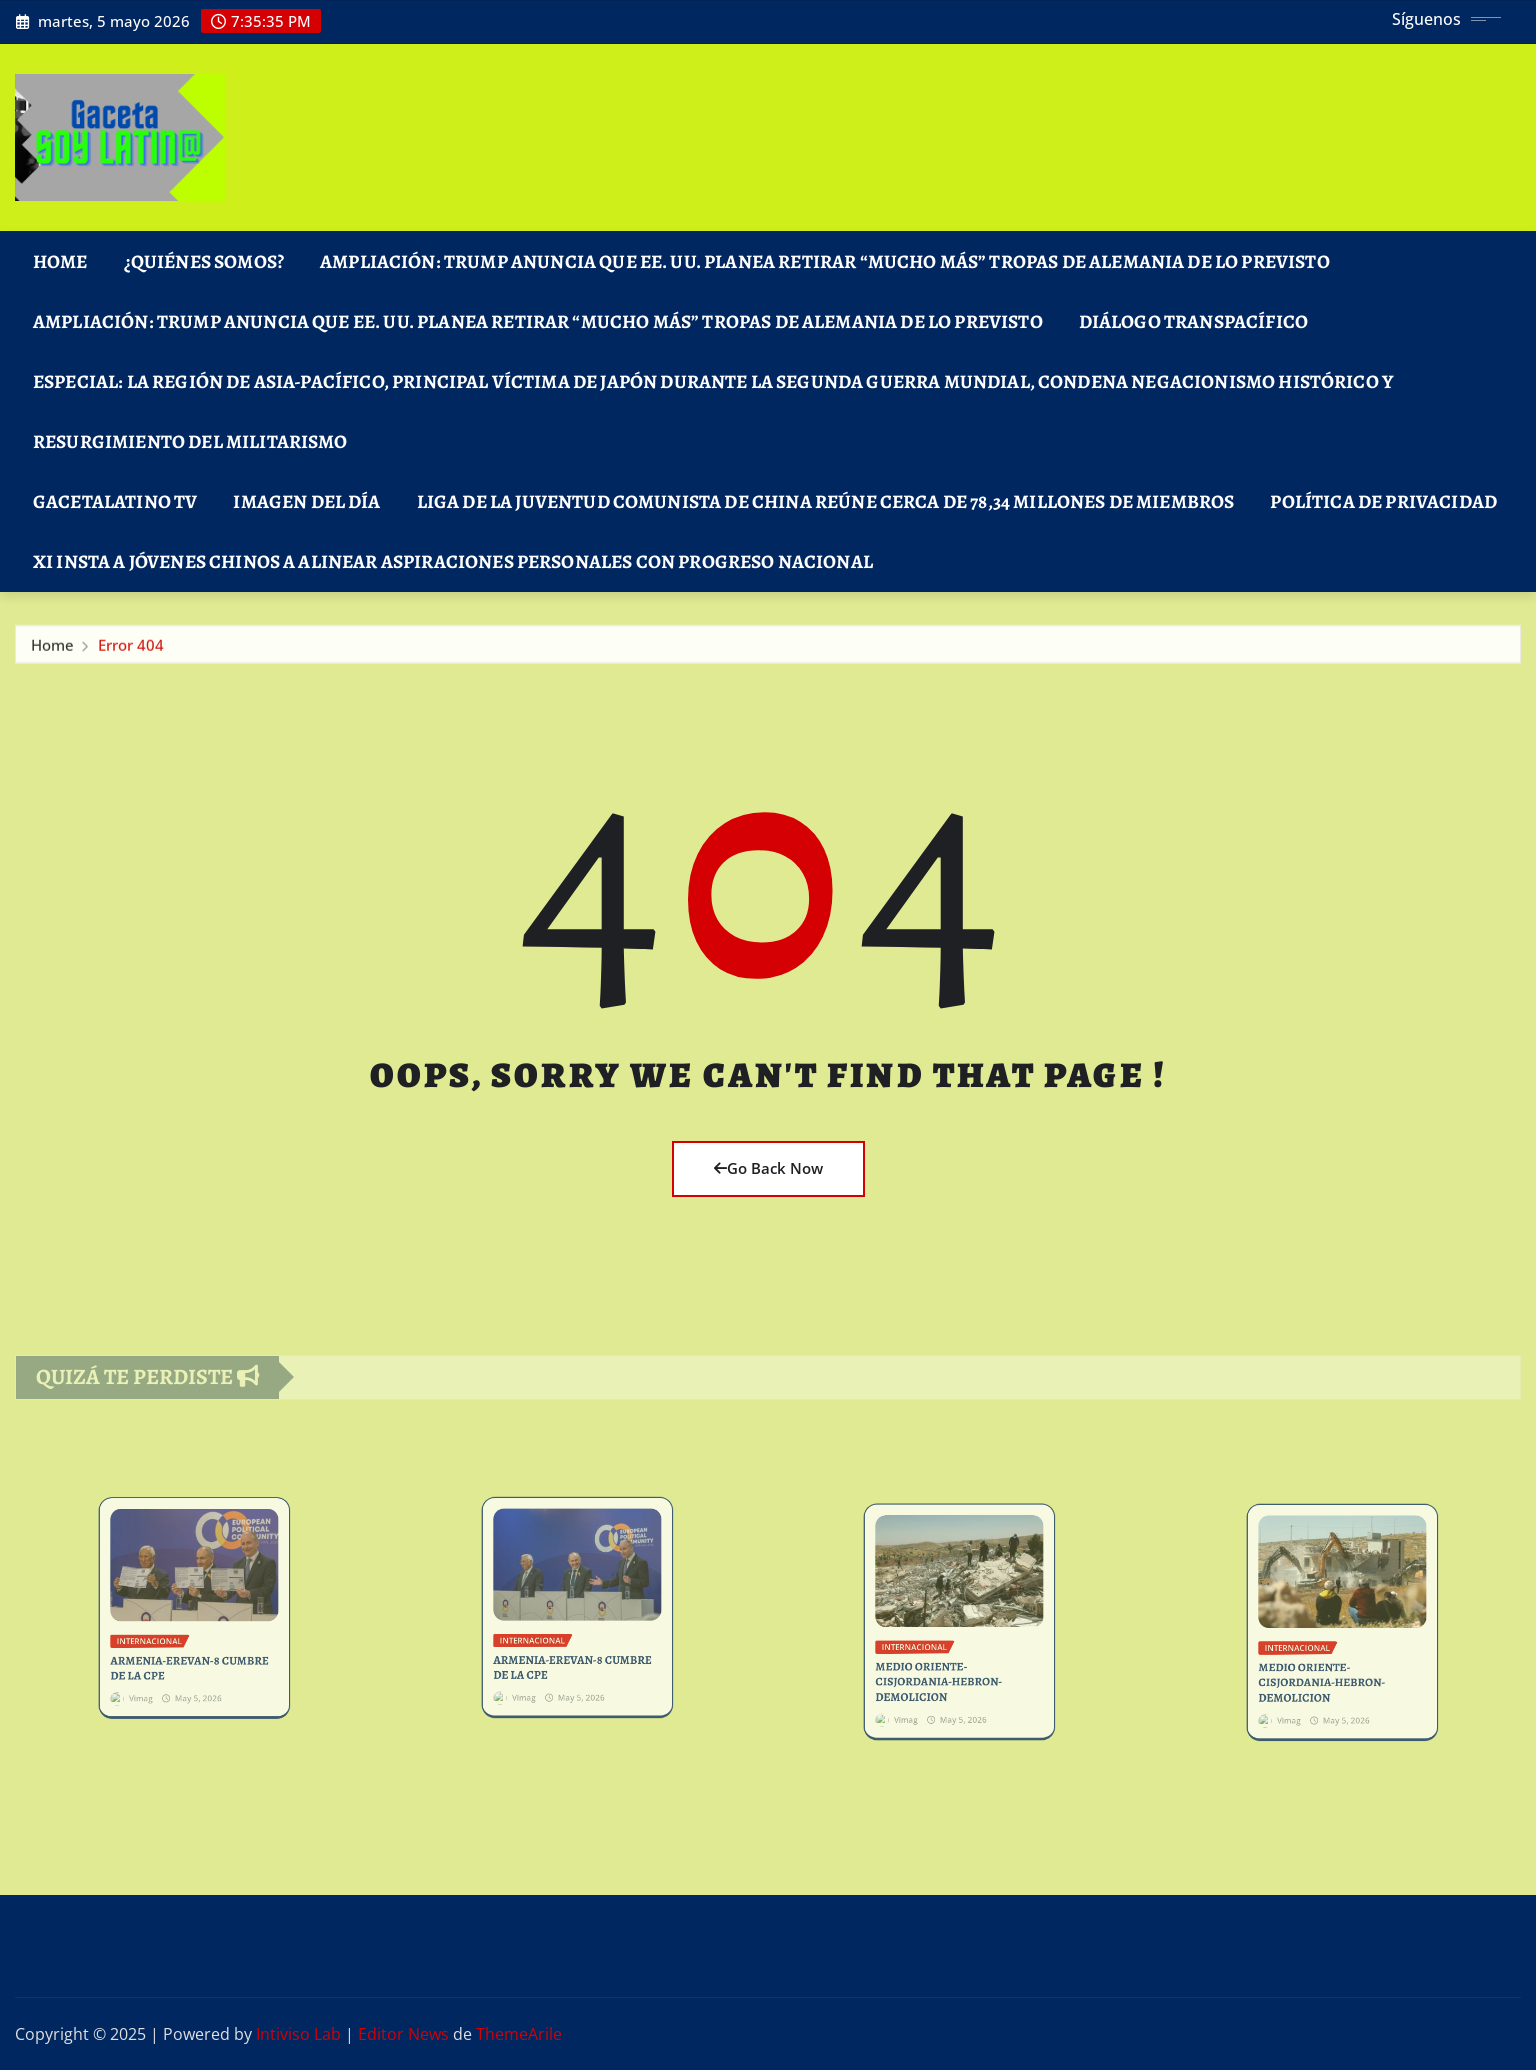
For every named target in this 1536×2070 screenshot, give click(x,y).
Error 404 (131, 652)
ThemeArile (519, 2034)
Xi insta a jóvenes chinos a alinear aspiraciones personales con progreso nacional (453, 561)
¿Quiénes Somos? (204, 261)
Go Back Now (768, 1168)
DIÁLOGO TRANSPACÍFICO (1193, 321)
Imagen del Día (306, 501)
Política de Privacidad (1383, 501)
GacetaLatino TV (115, 501)
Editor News (403, 2034)
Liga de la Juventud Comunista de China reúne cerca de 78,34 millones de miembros (826, 501)
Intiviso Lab (298, 2034)
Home (60, 261)
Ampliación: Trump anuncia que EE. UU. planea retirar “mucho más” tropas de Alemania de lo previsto (825, 261)
